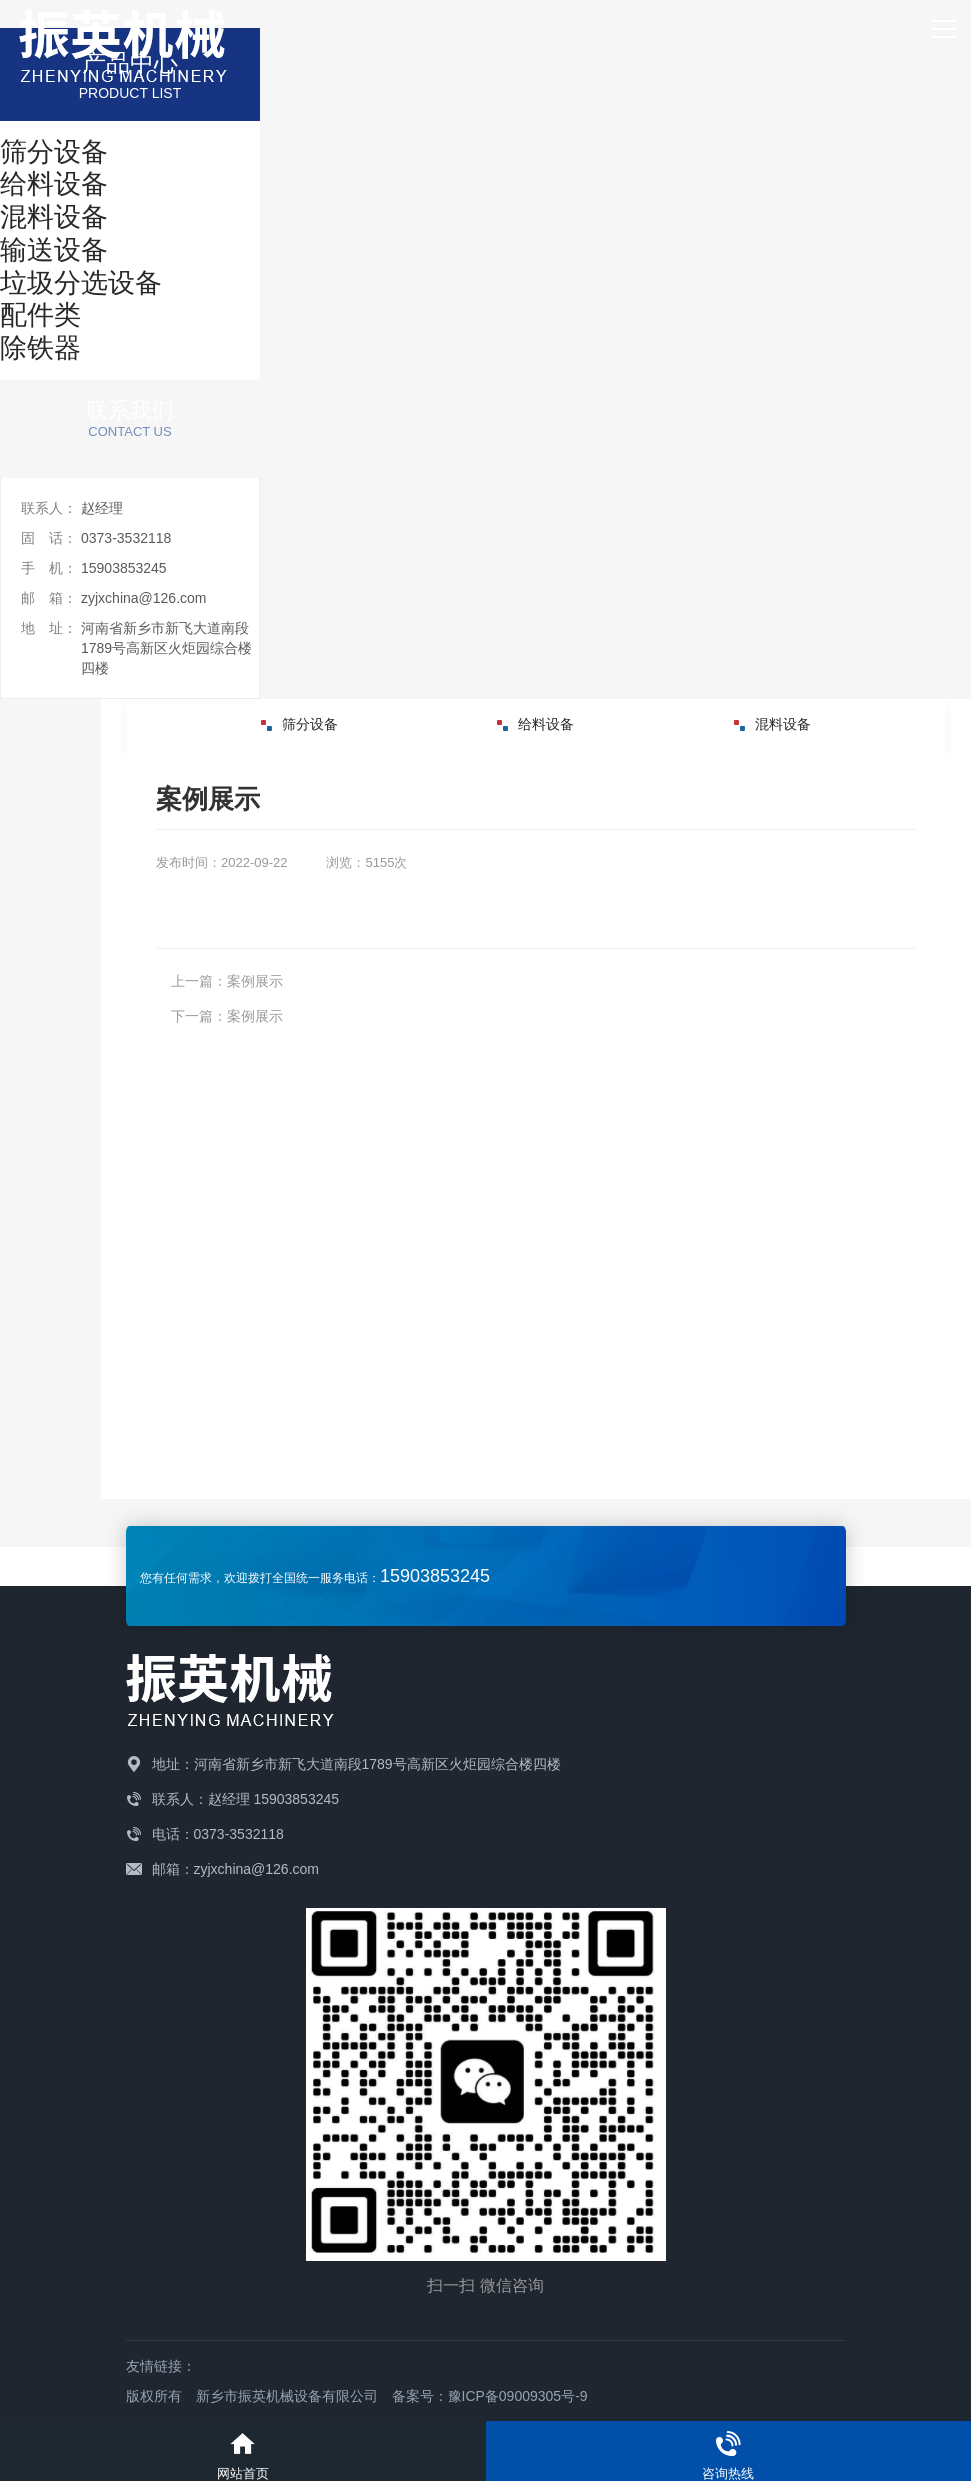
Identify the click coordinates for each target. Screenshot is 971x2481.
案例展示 (255, 981)
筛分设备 (299, 724)
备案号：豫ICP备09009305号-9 (490, 2396)
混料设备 (772, 724)
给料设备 (535, 724)
